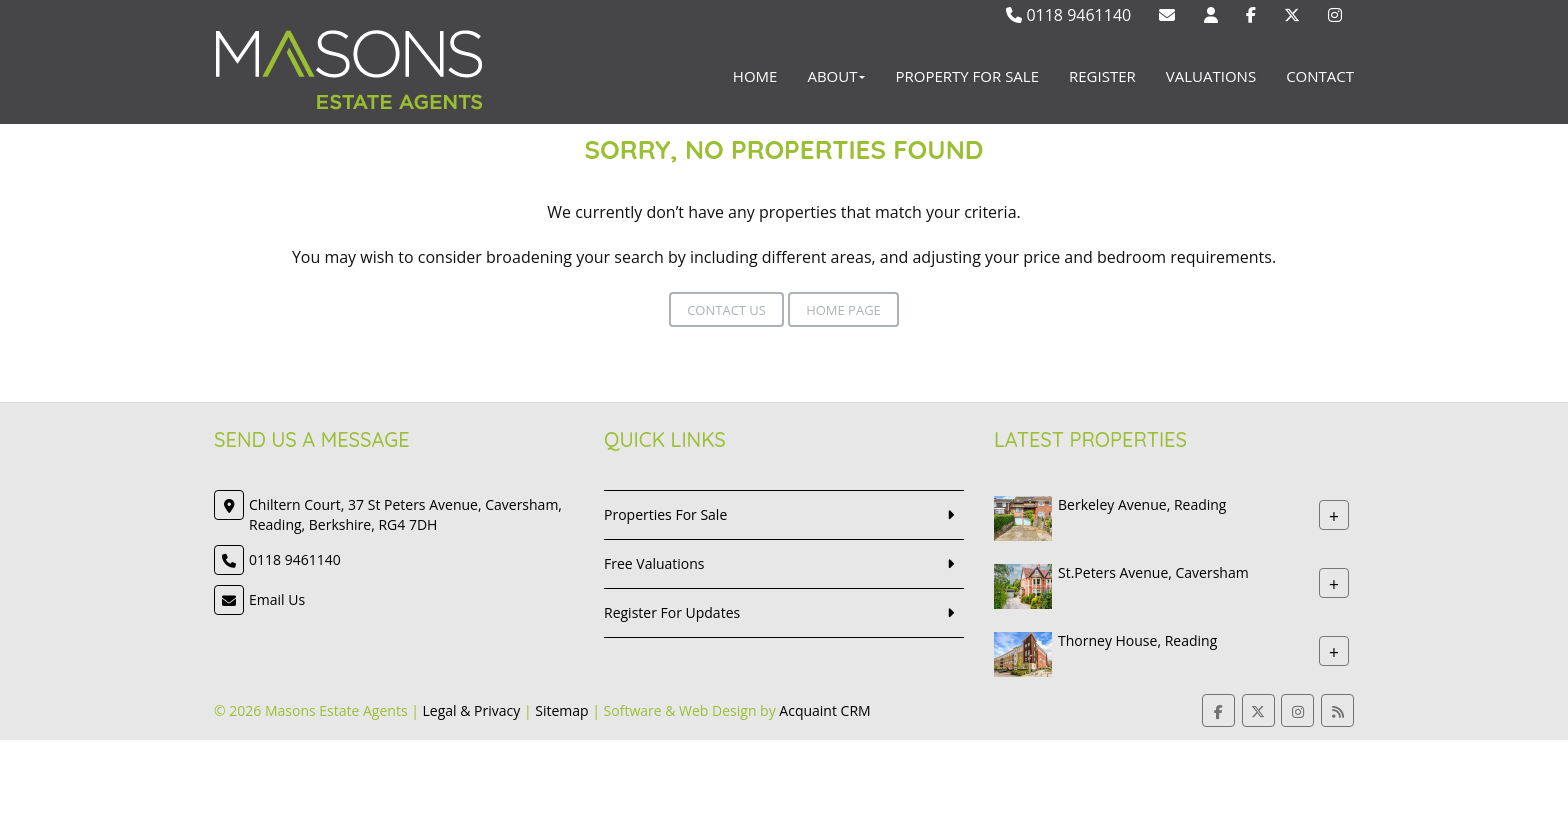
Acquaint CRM (824, 710)
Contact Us (726, 310)
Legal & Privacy (472, 710)
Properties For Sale (665, 514)
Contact (1320, 76)
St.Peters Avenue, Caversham (1153, 572)
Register (1102, 76)
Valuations (1211, 76)
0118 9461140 (1068, 15)
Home (755, 76)
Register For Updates (672, 612)
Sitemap (561, 710)
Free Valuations (654, 563)
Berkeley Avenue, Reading (1142, 504)
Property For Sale (967, 76)
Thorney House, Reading (1137, 640)
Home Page (843, 310)
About (836, 76)
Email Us (277, 599)
